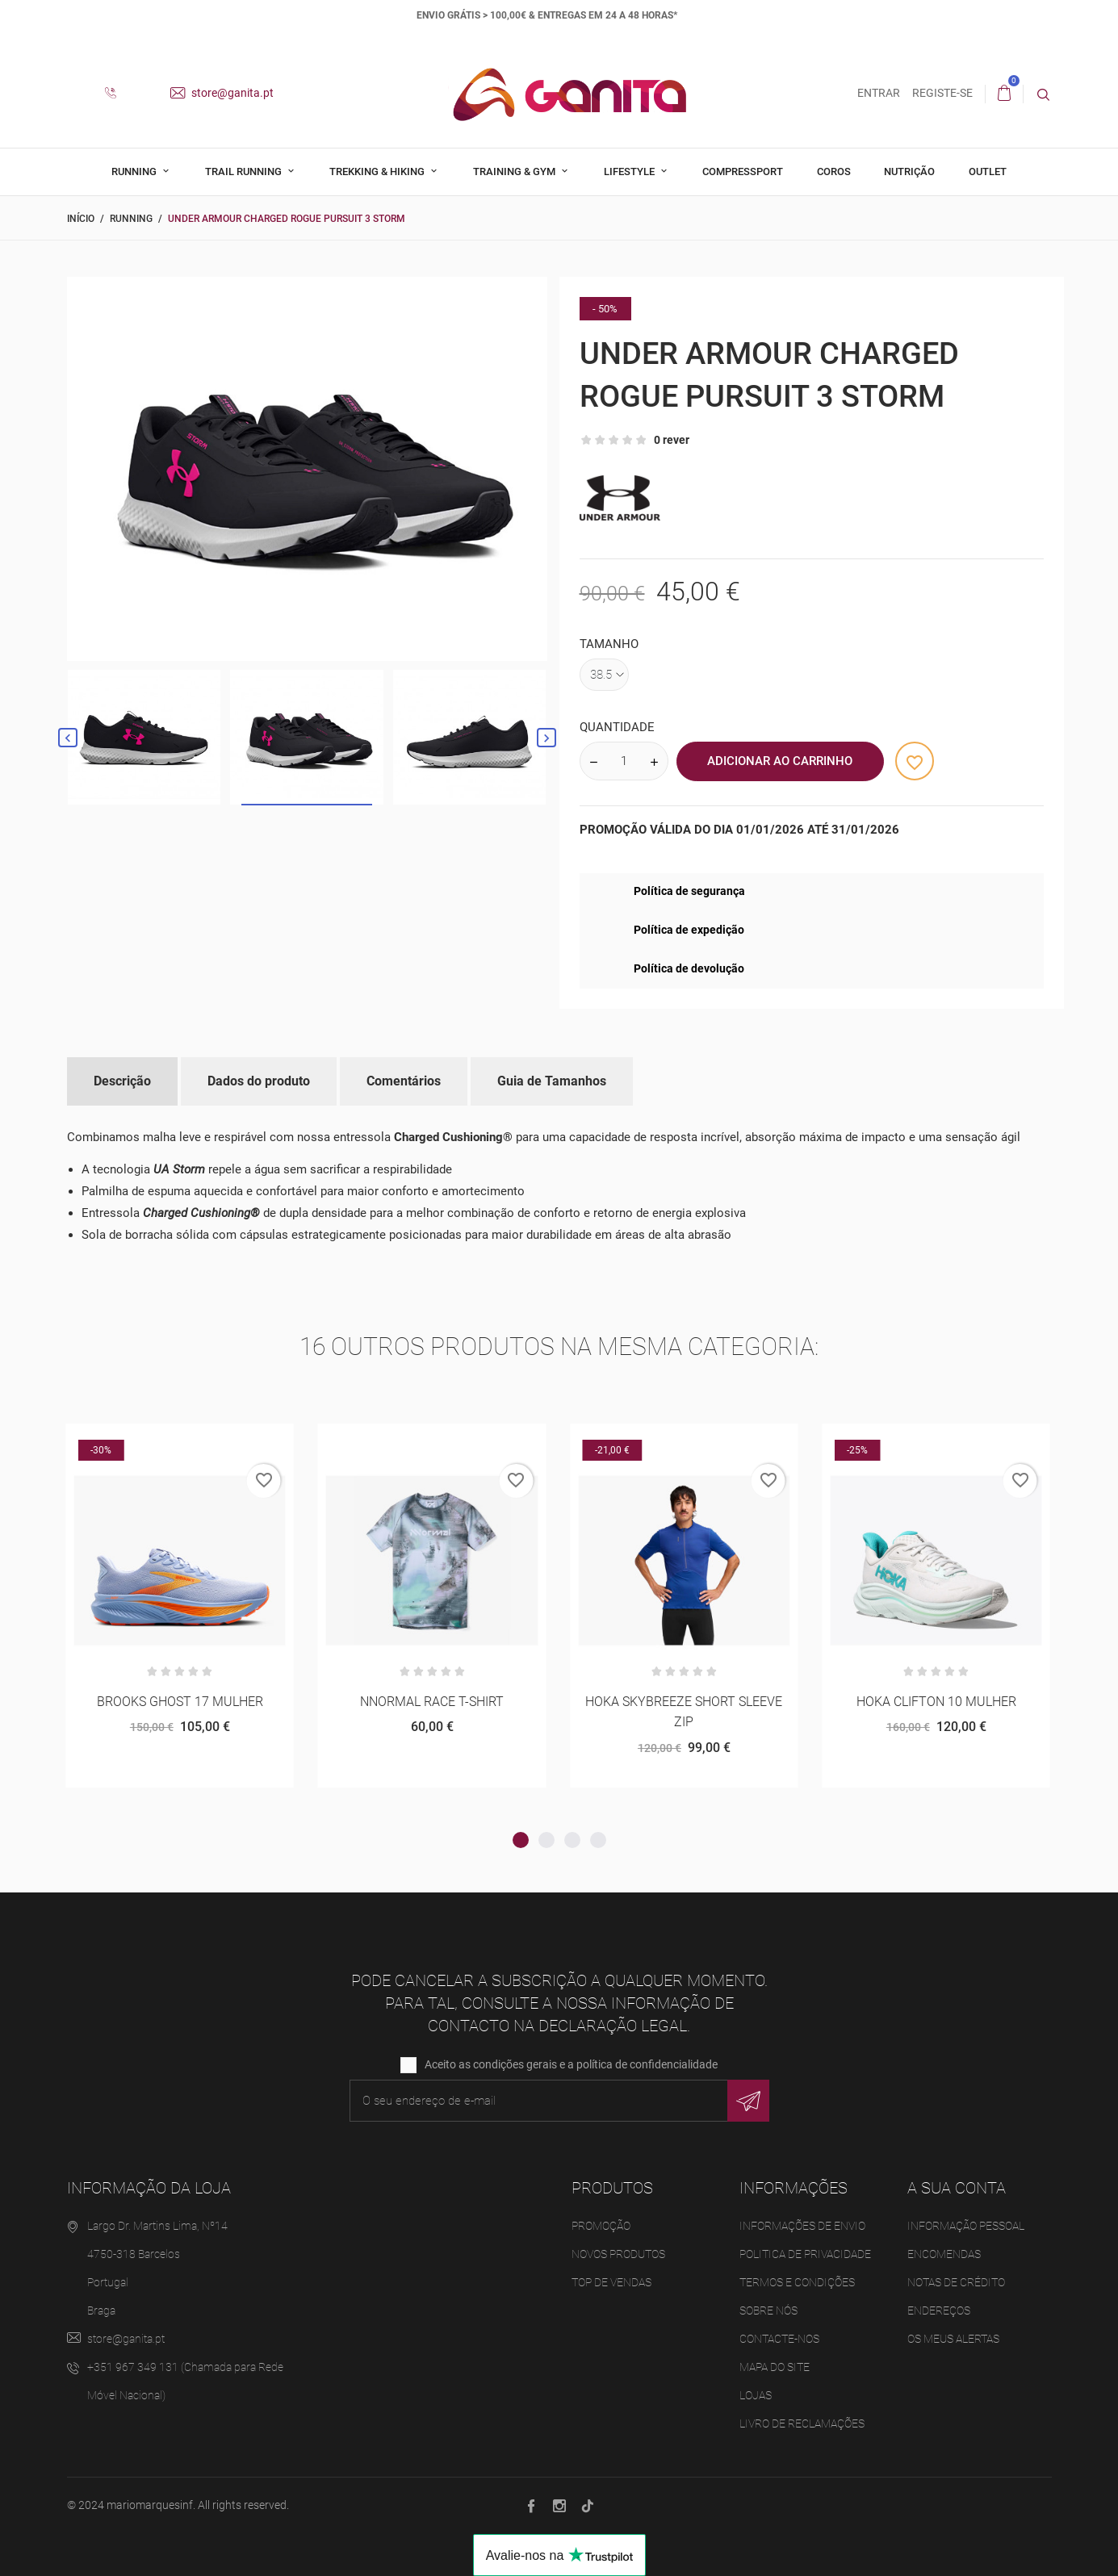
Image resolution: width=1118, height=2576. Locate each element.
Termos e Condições (797, 2283)
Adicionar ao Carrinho (779, 761)
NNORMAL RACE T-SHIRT (432, 1701)
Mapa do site (774, 2367)
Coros (834, 171)
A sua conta (956, 2188)
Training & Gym (515, 171)
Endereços (938, 2311)
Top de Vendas (611, 2283)
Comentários (403, 1081)
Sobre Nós (768, 2311)
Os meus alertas (953, 2339)
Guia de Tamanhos (551, 1081)
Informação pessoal (965, 2226)
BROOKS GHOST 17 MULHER (180, 1701)
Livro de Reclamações (802, 2424)
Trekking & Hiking (378, 171)
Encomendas (944, 2254)
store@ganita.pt (222, 92)
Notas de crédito (956, 2283)
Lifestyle (630, 171)
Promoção (601, 2226)
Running (135, 171)
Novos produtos (618, 2254)
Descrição (122, 1081)
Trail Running (244, 171)
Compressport (742, 171)
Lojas (755, 2396)
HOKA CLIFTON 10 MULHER (936, 1701)
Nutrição (909, 171)
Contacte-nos (779, 2339)
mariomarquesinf (150, 2505)
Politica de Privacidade (805, 2254)
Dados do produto (258, 1081)
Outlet (988, 171)
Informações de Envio (802, 2226)
